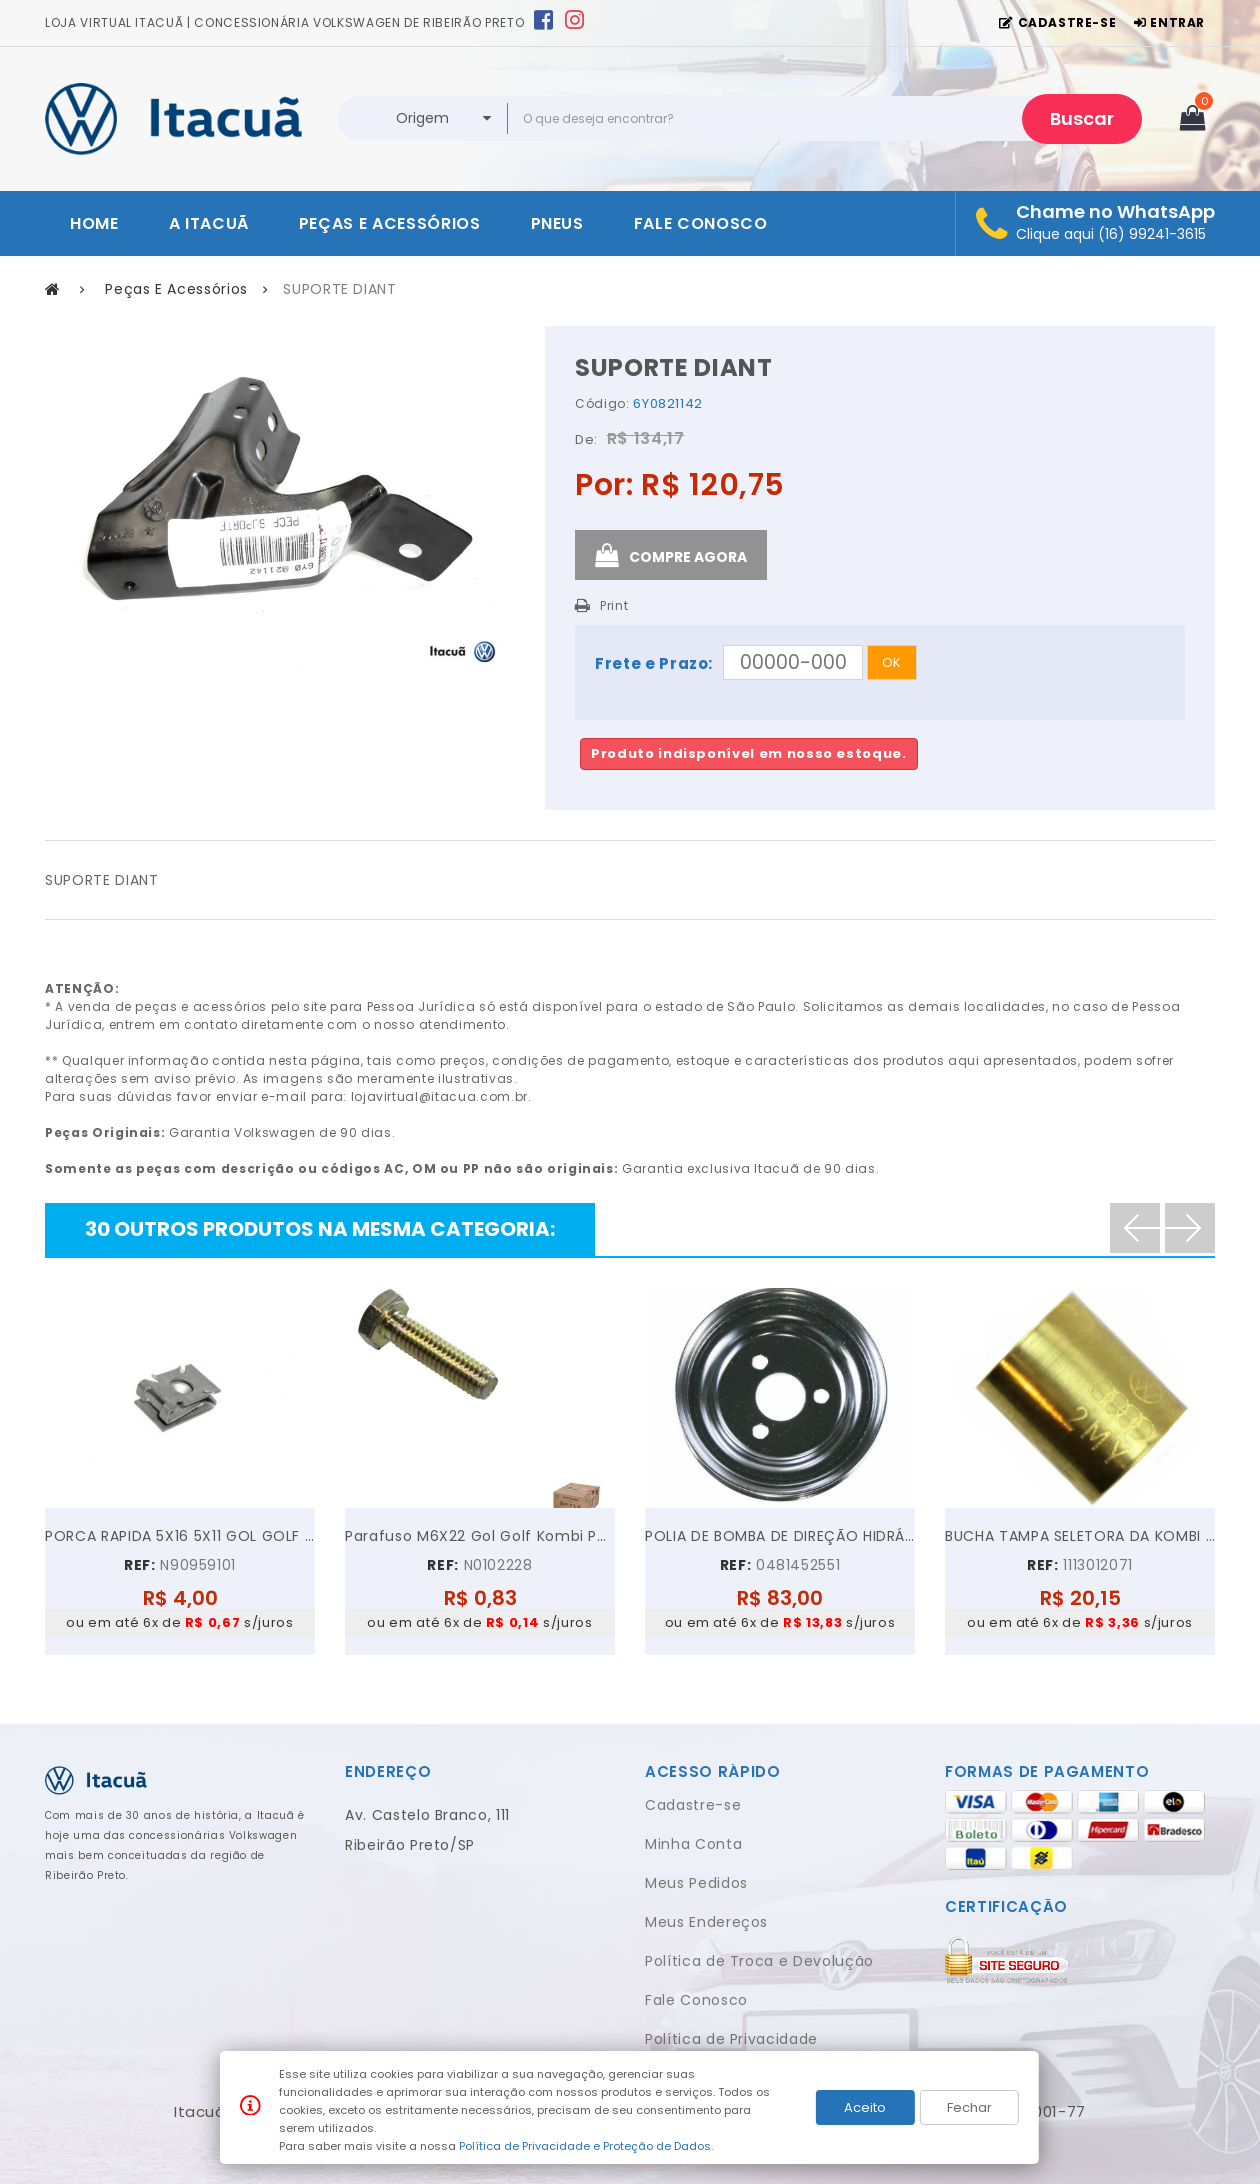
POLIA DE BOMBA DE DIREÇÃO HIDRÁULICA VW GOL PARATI (780, 1536)
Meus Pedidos (696, 1883)
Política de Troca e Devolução (759, 1961)
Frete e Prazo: (654, 663)
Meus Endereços (706, 1922)
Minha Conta (693, 1844)
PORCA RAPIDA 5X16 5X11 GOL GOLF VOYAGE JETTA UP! (180, 1536)
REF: (140, 1565)
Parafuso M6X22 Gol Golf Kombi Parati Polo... (480, 1536)
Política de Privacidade (731, 2039)
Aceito (865, 2107)
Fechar (969, 2107)
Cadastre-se (693, 1805)
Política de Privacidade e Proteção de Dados (585, 2146)
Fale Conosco (696, 2000)
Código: (602, 403)
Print (614, 605)
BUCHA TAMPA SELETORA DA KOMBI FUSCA (1080, 1536)
